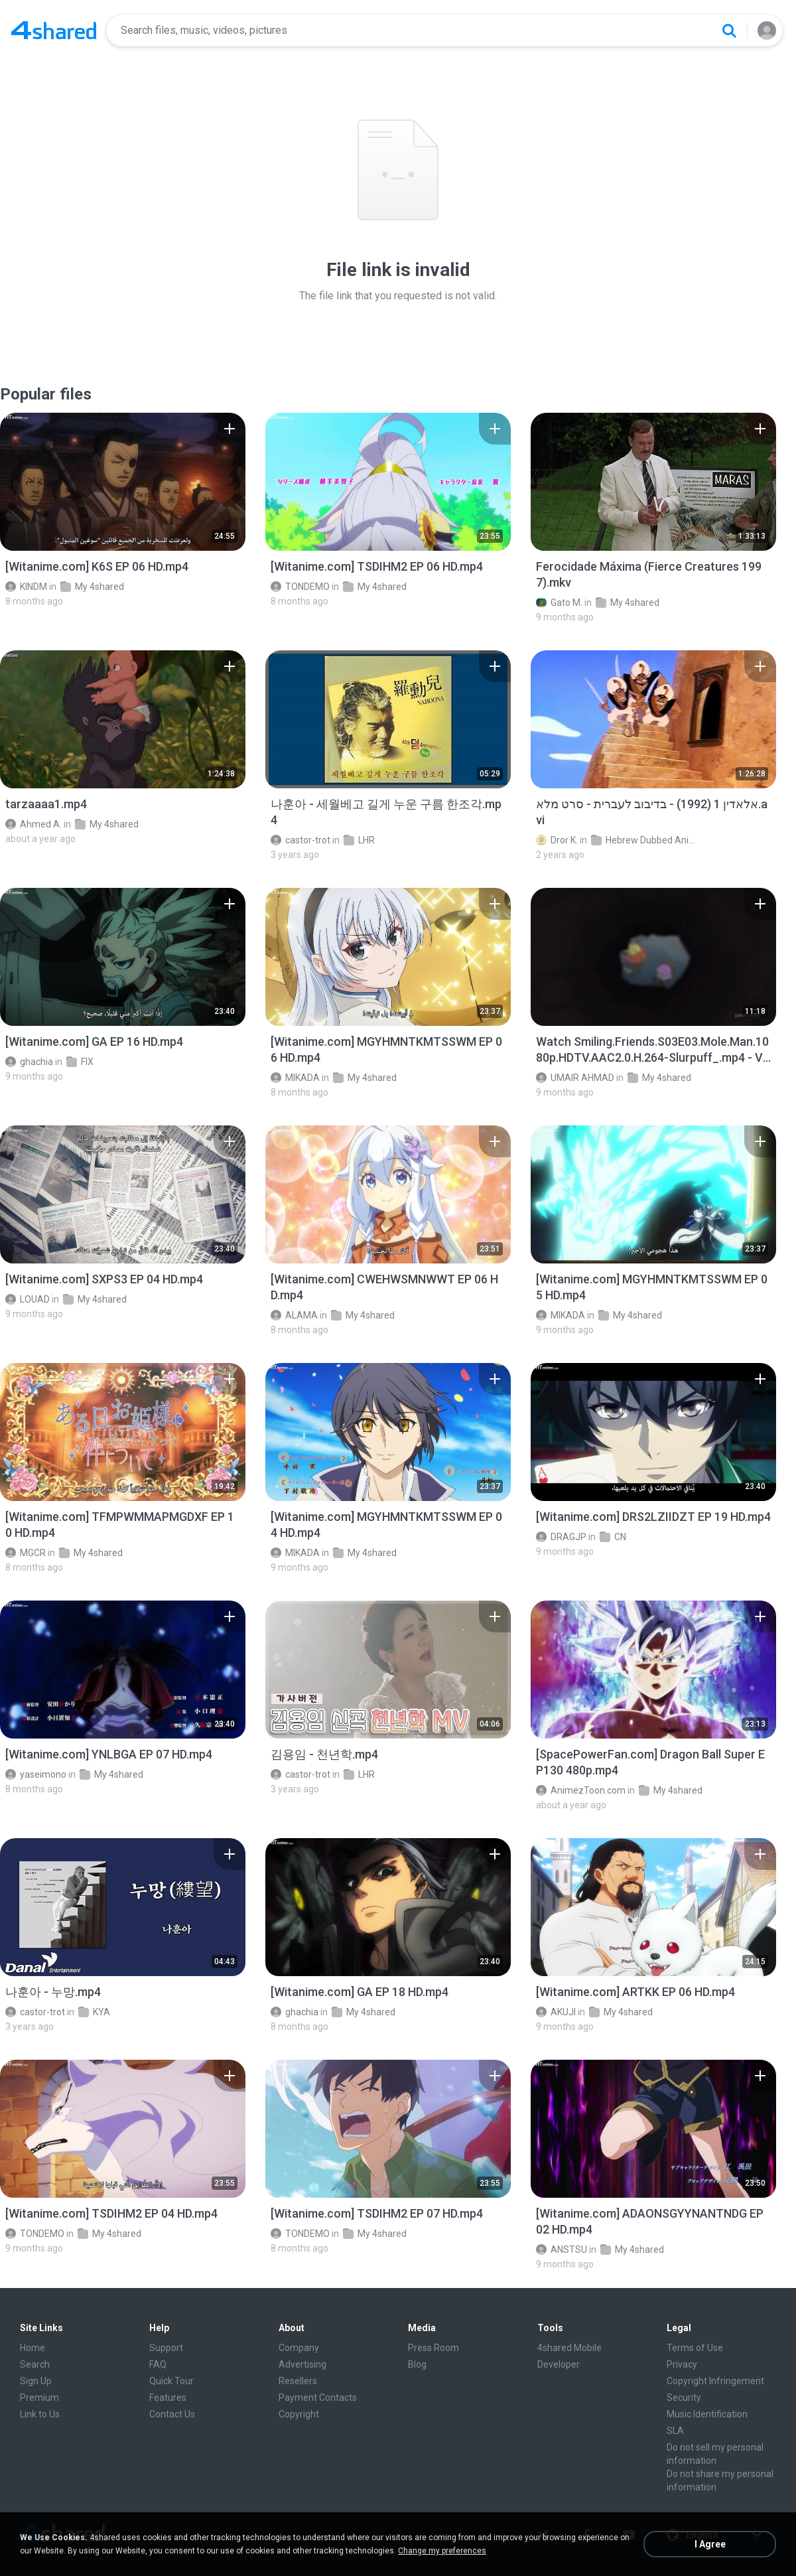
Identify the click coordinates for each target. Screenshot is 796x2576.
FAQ (157, 2364)
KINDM (26, 586)
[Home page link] (53, 30)
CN (613, 1537)
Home (32, 2347)
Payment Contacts (318, 2397)
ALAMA (294, 1315)
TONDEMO (300, 586)
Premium (39, 2397)
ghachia (29, 1061)
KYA (94, 2012)
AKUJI (556, 2012)
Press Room (433, 2347)
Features (167, 2397)
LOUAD (27, 1299)
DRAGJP (561, 1537)
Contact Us (172, 2414)
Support (166, 2347)
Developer (558, 2364)
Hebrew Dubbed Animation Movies (643, 840)
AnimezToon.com (581, 1790)
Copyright (299, 2414)
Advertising (302, 2364)
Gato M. (559, 602)
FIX (80, 1061)
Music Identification (707, 2414)
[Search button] (729, 30)
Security (684, 2397)
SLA (675, 2430)
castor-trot (300, 840)
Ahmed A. (33, 824)
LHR (359, 840)
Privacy (682, 2364)
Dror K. (557, 840)
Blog (417, 2364)
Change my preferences (442, 2550)
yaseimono (35, 1774)
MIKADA (295, 1077)
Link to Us (40, 2414)
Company (299, 2347)
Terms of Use (695, 2347)
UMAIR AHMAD (575, 1077)
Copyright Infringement (715, 2381)
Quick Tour (171, 2381)
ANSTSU (561, 2249)
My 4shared (92, 586)
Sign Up (36, 2381)
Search (35, 2364)
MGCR (25, 1552)
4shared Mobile (569, 2347)
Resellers (298, 2381)
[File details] (122, 482)
